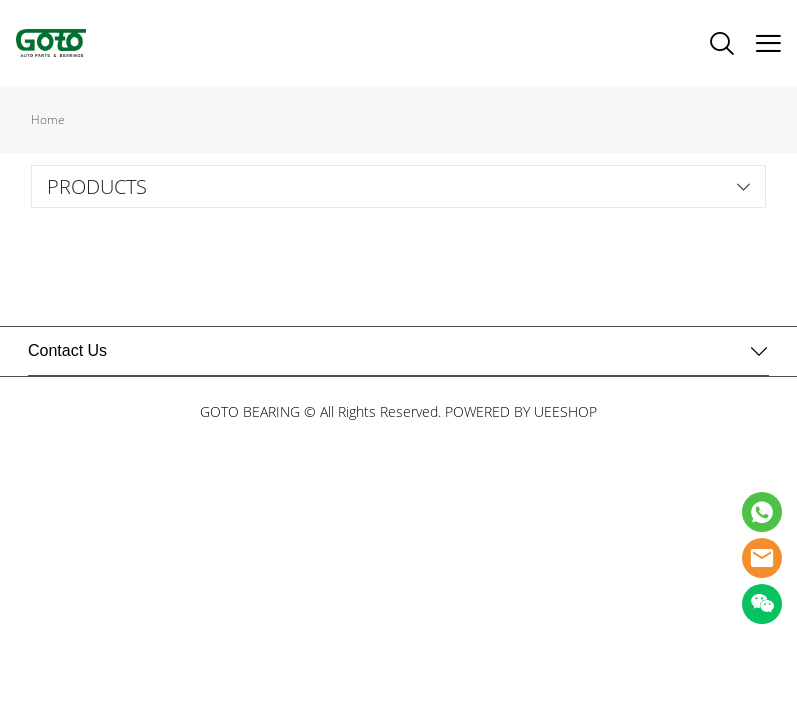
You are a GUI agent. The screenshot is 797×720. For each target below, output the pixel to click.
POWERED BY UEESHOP (521, 411)
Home (48, 119)
